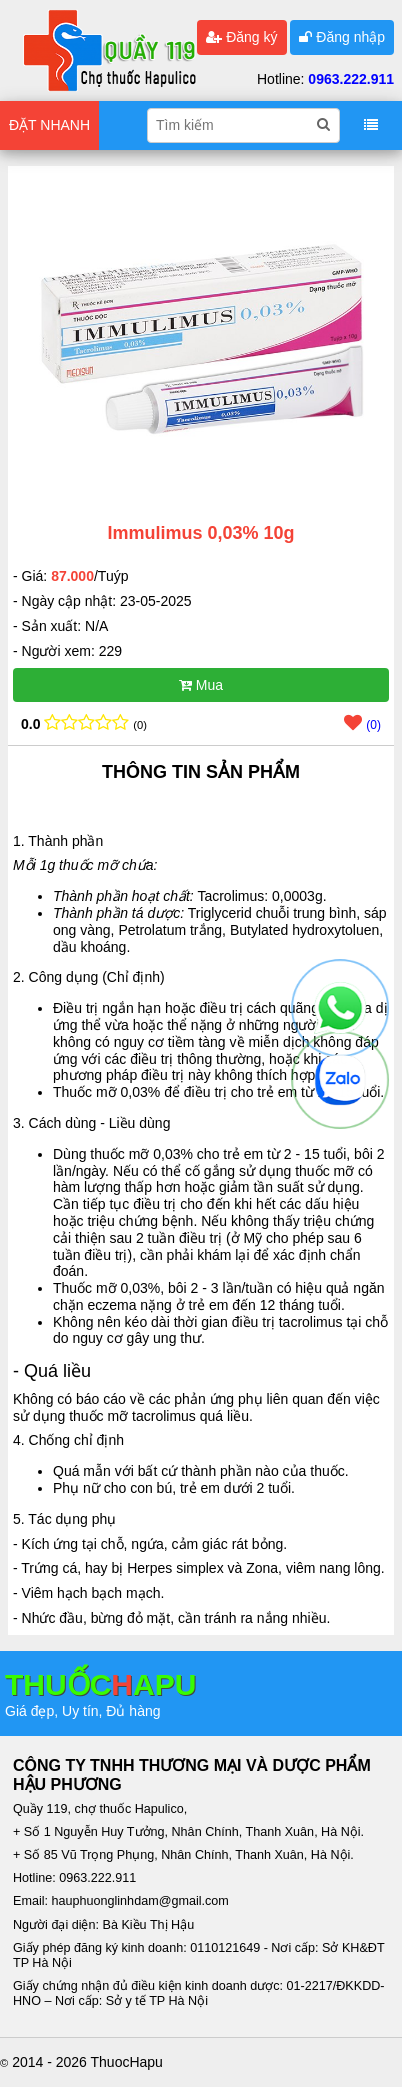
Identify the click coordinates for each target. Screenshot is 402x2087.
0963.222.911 (351, 79)
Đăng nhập (342, 37)
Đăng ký (241, 37)
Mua (201, 685)
